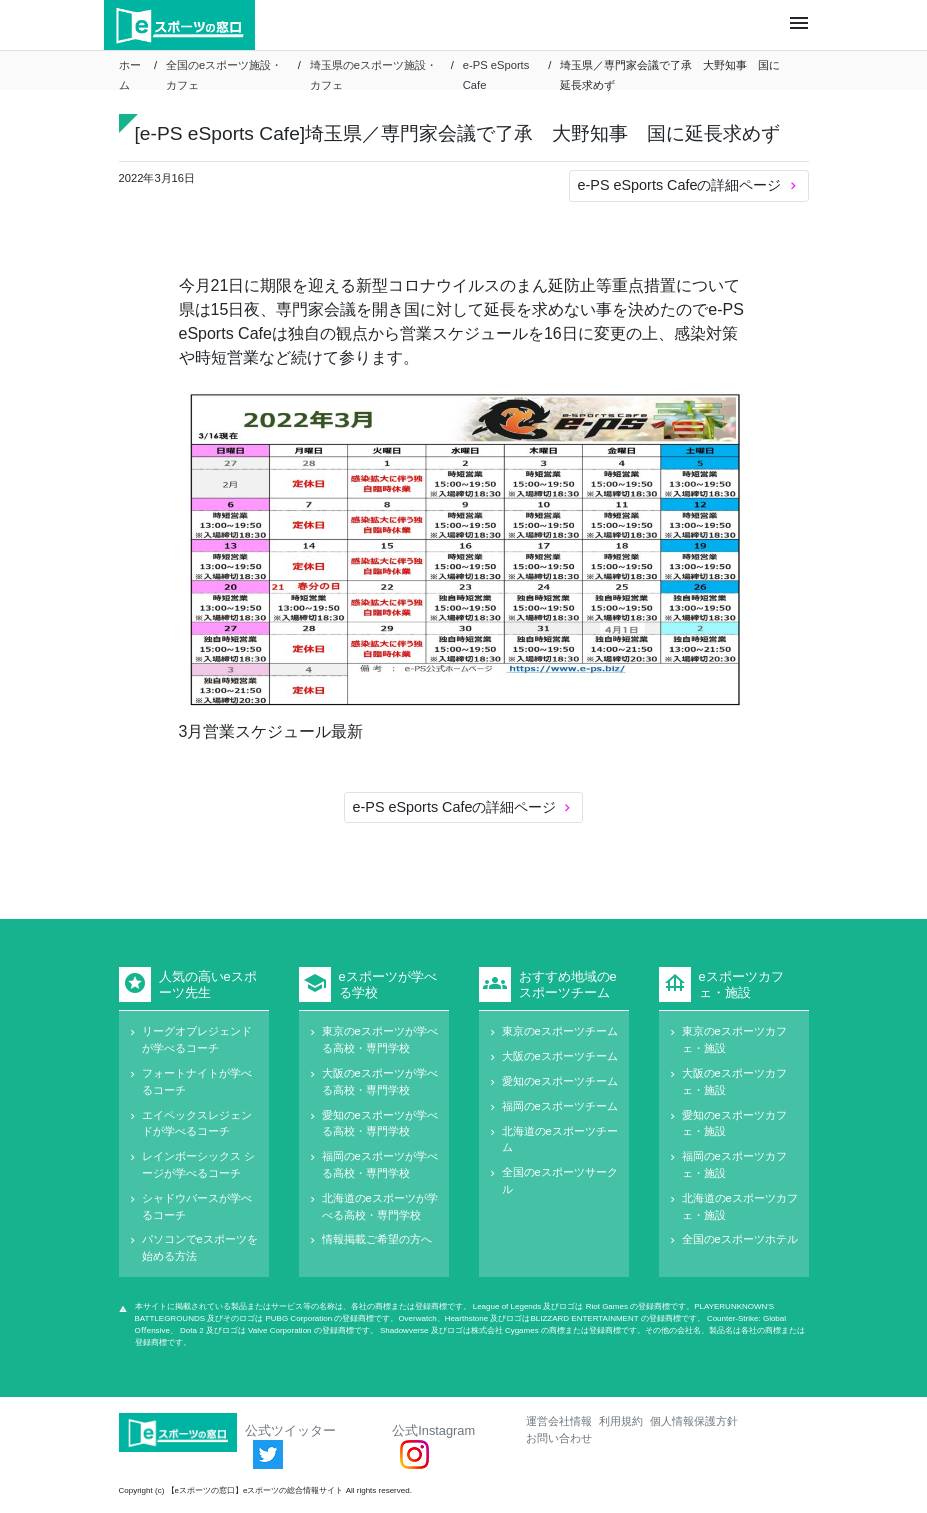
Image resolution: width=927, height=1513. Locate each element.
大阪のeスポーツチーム (560, 1056)
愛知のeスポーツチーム (560, 1081)
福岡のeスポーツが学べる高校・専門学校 (380, 1164)
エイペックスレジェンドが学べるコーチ (197, 1123)
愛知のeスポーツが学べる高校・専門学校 (380, 1123)
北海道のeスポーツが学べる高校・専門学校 (380, 1206)
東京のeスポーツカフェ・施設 (734, 1039)
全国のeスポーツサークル (560, 1180)
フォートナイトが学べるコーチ (197, 1081)
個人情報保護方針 (694, 1421)
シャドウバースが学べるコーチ (197, 1206)
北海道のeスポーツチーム (560, 1139)
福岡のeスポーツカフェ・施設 (734, 1164)
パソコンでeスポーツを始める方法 (200, 1247)
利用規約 (621, 1421)
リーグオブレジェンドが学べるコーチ (197, 1039)
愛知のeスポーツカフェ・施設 (734, 1123)
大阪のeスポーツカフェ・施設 (734, 1081)
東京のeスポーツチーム (560, 1031)
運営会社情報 (559, 1421)
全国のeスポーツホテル (740, 1239)
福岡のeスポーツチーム (560, 1106)
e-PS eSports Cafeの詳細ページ (689, 185)
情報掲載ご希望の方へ (377, 1239)
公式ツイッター (290, 1446)
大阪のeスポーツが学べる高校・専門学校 (380, 1081)
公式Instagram (433, 1446)
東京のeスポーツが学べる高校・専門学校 (380, 1039)
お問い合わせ (559, 1438)
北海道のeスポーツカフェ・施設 (740, 1206)
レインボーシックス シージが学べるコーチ (198, 1164)
